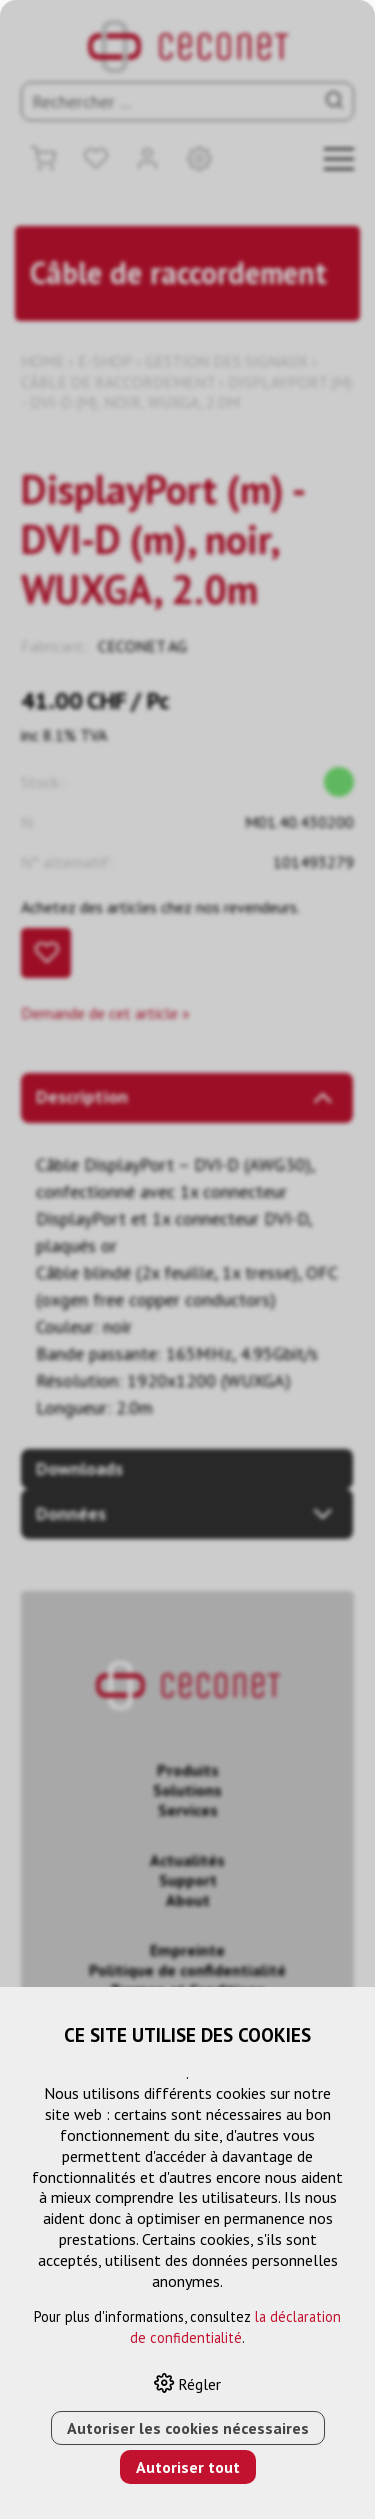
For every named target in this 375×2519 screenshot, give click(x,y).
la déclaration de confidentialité (235, 2327)
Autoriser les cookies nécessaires (188, 2428)
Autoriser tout (188, 2467)
